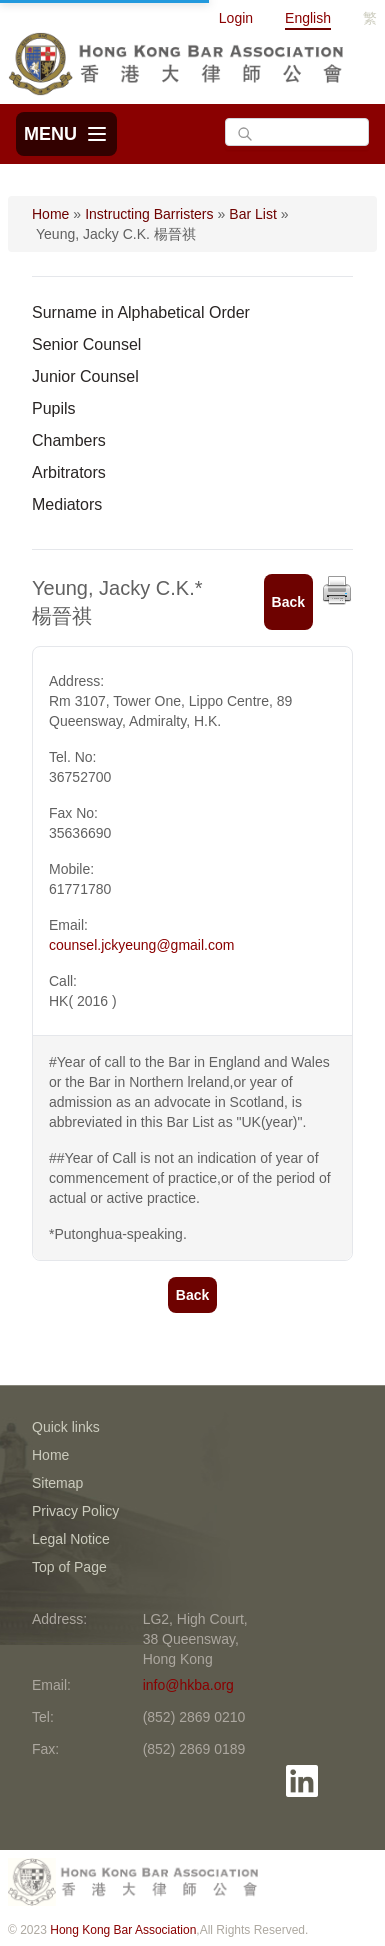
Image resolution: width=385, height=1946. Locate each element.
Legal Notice (71, 1539)
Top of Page (69, 1567)
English (308, 18)
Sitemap (57, 1483)
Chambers (69, 440)
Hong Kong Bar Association (123, 1930)
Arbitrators (69, 472)
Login (236, 18)
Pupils (54, 408)
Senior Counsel (86, 344)
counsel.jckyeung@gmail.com (141, 945)
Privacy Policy (75, 1511)
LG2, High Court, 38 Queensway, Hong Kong (195, 1639)
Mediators (67, 504)
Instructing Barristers (149, 214)
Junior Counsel (85, 376)
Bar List (252, 214)
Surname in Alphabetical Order (141, 312)
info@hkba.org (188, 1685)
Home (50, 214)
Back (288, 602)
